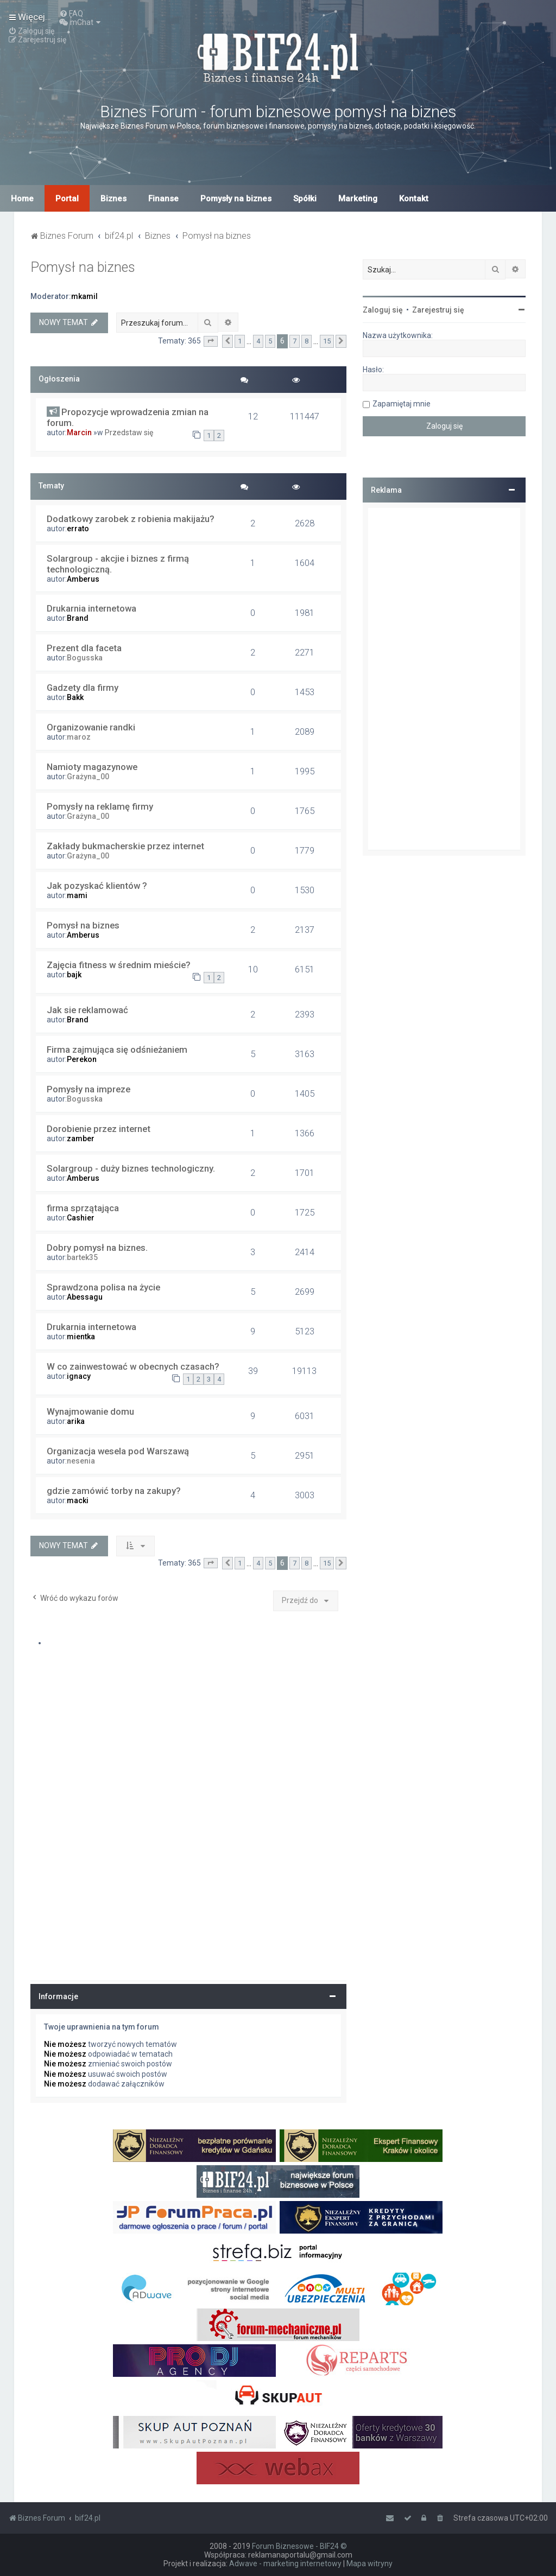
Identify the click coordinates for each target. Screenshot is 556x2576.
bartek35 (82, 1257)
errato (78, 528)
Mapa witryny (369, 2563)
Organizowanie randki (91, 727)
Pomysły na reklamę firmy (100, 806)
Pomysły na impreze (88, 1089)
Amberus (83, 579)
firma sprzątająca (83, 1208)
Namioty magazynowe (92, 766)
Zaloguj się (383, 310)
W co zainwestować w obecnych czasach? (133, 1366)
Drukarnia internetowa (91, 608)
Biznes (113, 198)
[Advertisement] (444, 679)
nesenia (81, 1460)
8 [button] (306, 341)
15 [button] (327, 341)
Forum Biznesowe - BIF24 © (299, 2546)
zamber (80, 1138)
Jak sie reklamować (87, 1009)
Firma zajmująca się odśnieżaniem (117, 1049)
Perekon (82, 1059)
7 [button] (294, 341)
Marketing (357, 198)
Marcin (79, 432)
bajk (74, 974)
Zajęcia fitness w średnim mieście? (119, 964)
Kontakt (413, 198)
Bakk (75, 697)
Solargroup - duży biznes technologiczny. (131, 1168)
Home (22, 198)
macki (78, 1500)
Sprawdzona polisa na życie (103, 1287)
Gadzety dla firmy (82, 687)
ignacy (79, 1376)
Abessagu (85, 1297)
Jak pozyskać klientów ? (97, 885)
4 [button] (258, 341)
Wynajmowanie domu (90, 1411)
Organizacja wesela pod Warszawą (118, 1451)
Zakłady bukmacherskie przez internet (125, 846)
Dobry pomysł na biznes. (97, 1247)
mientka (81, 1336)
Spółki (305, 198)
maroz (79, 737)
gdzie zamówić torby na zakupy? (114, 1490)
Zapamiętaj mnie (401, 403)
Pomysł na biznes (82, 267)
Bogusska (85, 657)
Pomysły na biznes (235, 198)
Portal (67, 198)
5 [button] (270, 341)
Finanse (163, 198)
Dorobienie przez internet (98, 1128)
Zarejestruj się (438, 310)
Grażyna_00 (88, 776)
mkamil (84, 296)
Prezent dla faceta (84, 648)
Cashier (80, 1217)
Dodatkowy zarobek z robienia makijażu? (130, 518)
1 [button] (240, 341)
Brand (78, 618)
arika (76, 1421)
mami (77, 895)
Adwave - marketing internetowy (285, 2563)
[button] (211, 341)
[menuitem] (71, 13)
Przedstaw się (129, 432)
